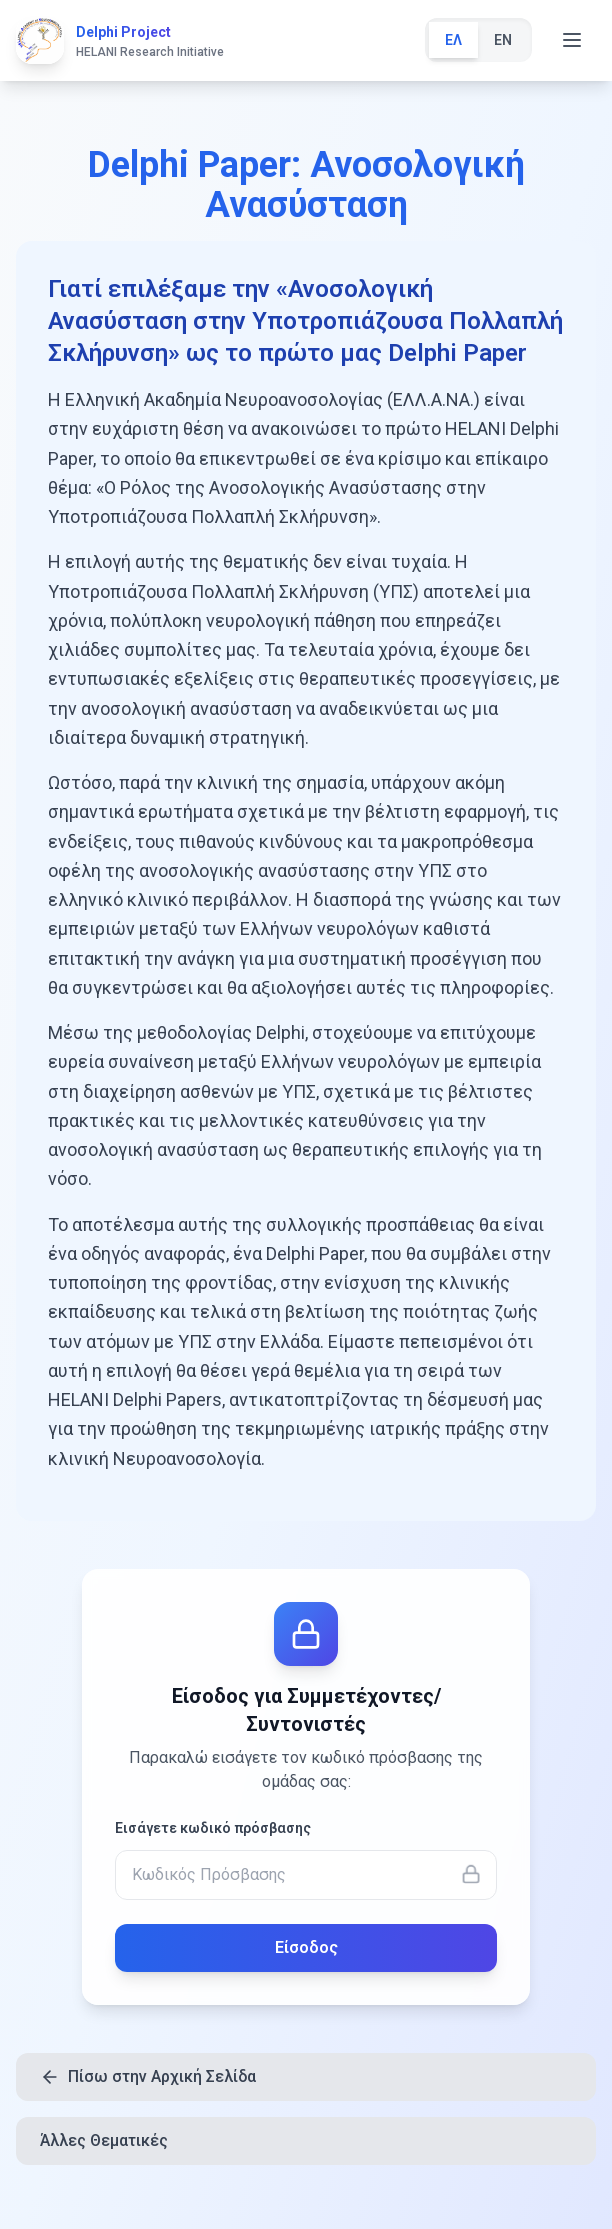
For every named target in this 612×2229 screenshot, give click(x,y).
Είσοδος (306, 1947)
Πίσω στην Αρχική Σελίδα (148, 2077)
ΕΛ (453, 40)
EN (503, 40)
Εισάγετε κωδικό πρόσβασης (213, 1828)
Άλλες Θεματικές (104, 2140)
